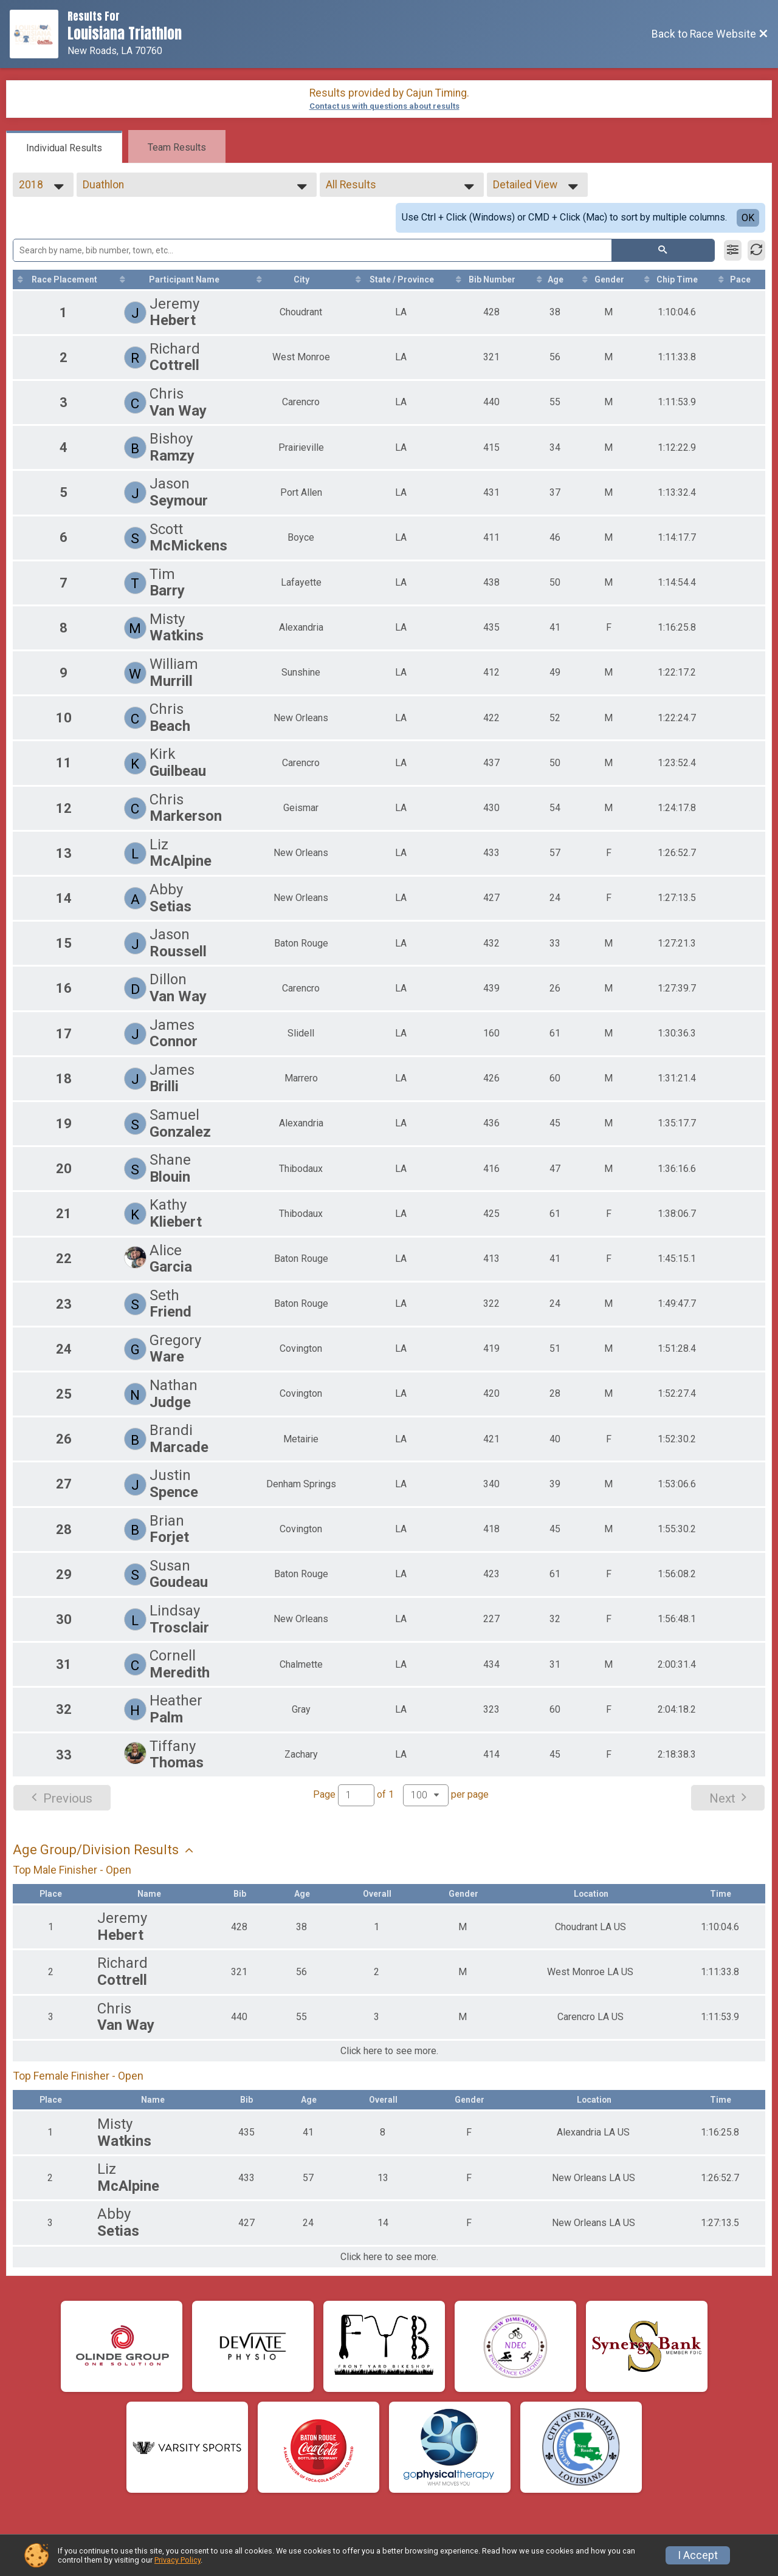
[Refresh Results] (756, 250)
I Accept (698, 2555)
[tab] (64, 147)
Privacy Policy (177, 2559)
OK (748, 218)
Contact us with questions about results (384, 106)
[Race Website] (38, 34)
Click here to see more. (389, 2051)
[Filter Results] (733, 250)
